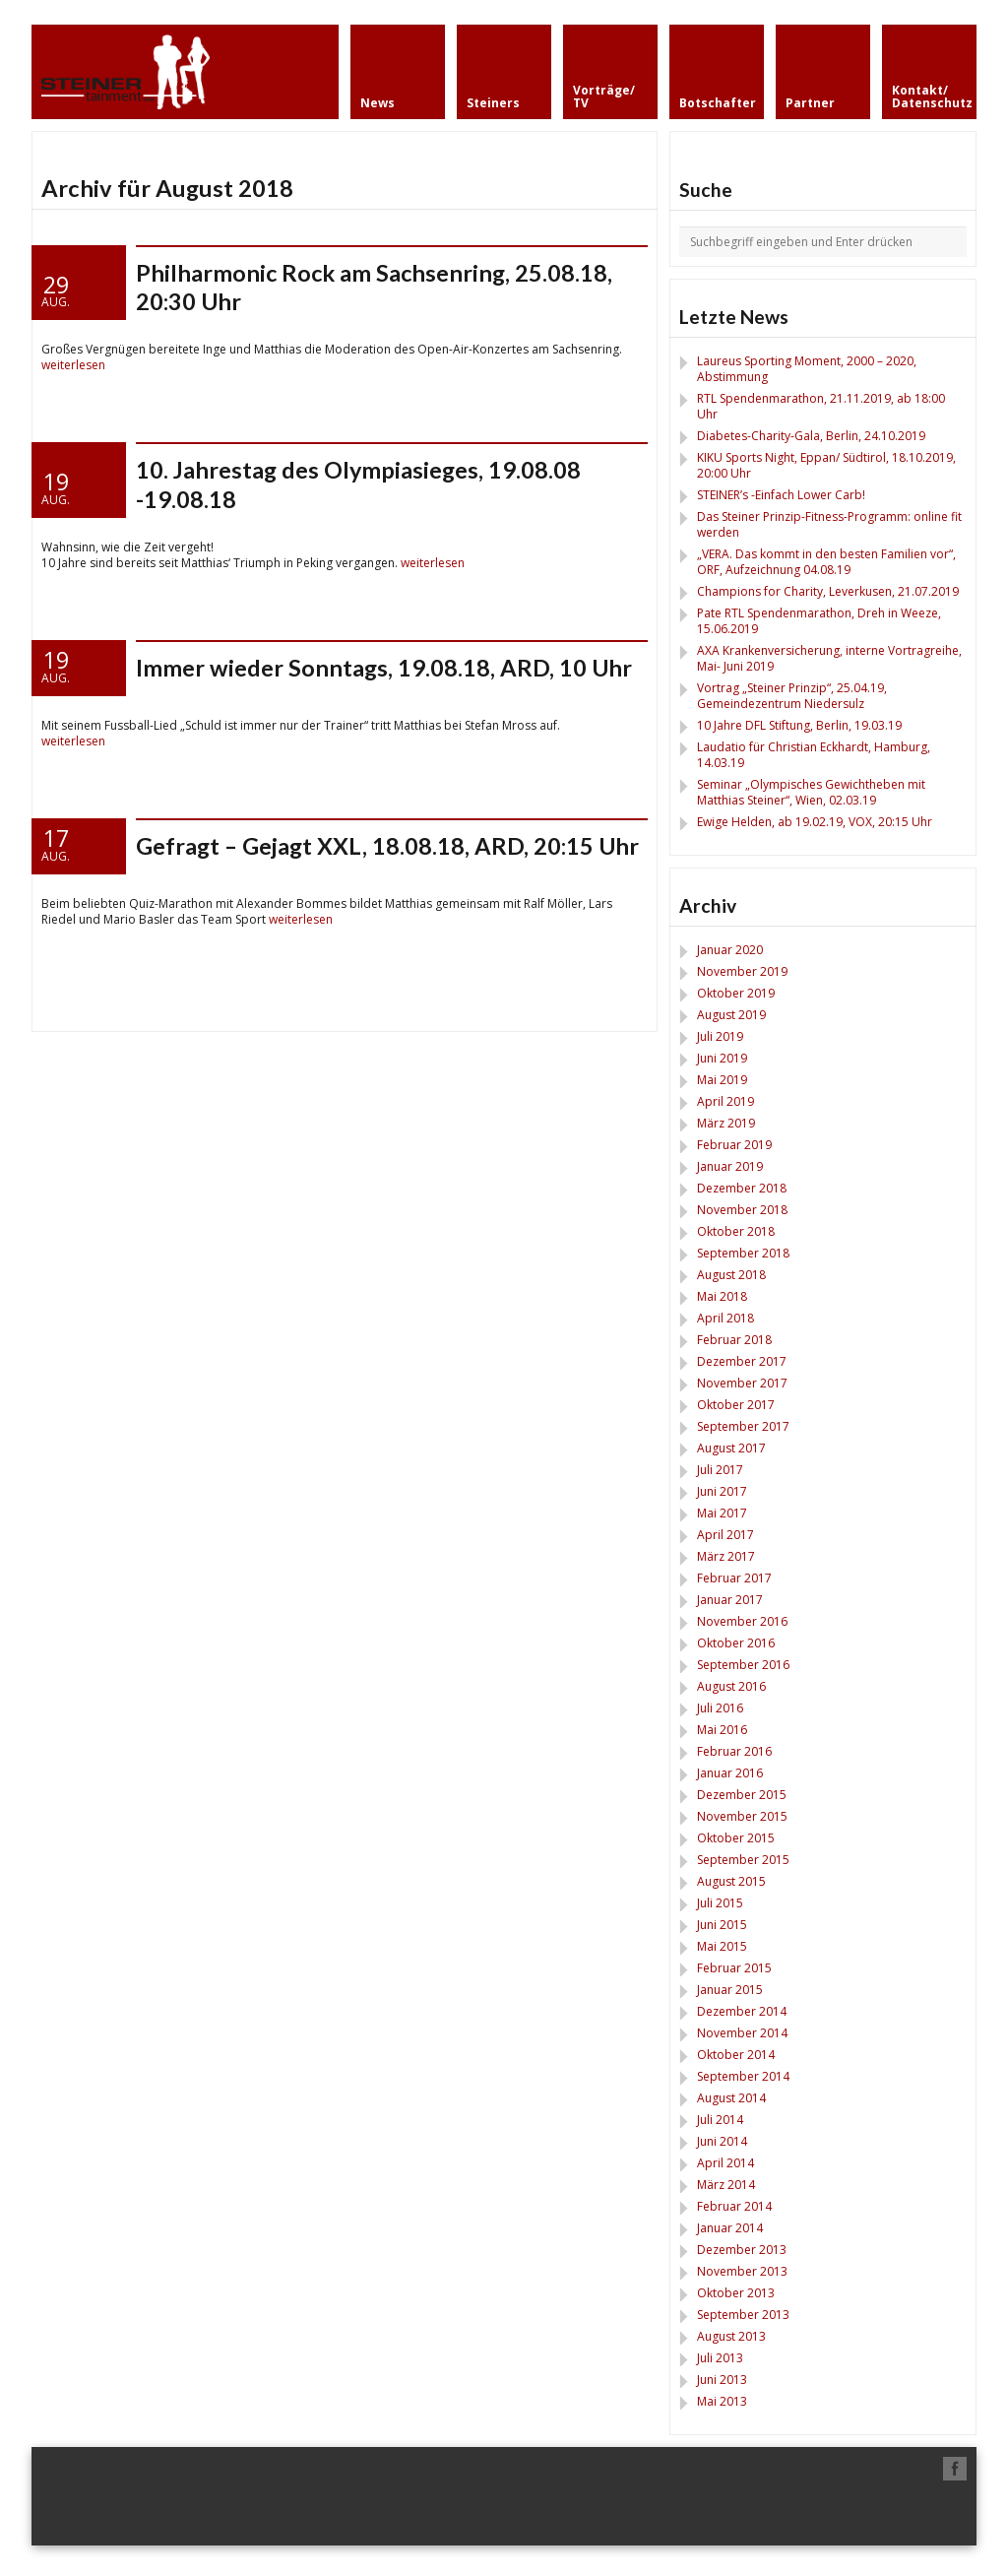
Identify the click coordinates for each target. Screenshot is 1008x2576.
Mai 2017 (722, 1513)
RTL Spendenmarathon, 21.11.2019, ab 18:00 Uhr (821, 406)
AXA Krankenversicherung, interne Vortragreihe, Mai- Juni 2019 (829, 658)
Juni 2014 (722, 2141)
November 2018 (742, 1209)
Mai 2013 (722, 2401)
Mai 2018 (722, 1296)
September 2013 (743, 2314)
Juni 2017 (722, 1491)
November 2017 (742, 1383)
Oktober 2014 (736, 2054)
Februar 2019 (734, 1144)
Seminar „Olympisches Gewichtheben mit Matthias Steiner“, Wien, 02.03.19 (811, 792)
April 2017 (725, 1534)
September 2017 (743, 1426)
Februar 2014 (734, 2206)
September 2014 (743, 2076)
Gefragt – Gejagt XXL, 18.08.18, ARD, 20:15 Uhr (387, 846)
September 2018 (743, 1253)
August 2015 (731, 1881)
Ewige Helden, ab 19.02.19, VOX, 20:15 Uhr (814, 821)
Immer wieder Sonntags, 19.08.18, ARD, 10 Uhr (384, 667)
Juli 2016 (720, 1708)
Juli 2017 (720, 1469)
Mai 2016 (722, 1729)
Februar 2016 (734, 1751)
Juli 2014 (720, 2119)
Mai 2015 (722, 1946)
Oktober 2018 (736, 1231)
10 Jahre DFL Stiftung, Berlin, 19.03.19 (799, 725)
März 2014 (726, 2184)
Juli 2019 (720, 1036)
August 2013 (731, 2336)
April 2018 (725, 1318)
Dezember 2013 (742, 2249)
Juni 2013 (722, 2379)
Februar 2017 (734, 1578)
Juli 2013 (720, 2358)
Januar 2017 (730, 1599)
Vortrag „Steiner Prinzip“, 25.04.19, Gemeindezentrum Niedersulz (792, 695)
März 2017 (726, 1556)
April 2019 (725, 1101)
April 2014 (725, 2163)
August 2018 (731, 1274)
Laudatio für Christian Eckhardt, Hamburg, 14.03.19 (813, 755)
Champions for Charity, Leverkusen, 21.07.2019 (828, 591)
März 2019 (726, 1123)
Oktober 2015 (736, 1838)
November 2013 (742, 2271)
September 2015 (743, 1859)
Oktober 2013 (736, 2293)
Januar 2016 (730, 1773)
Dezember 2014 (742, 2011)
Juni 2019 (722, 1058)
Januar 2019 (730, 1166)
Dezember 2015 (742, 1794)
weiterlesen (73, 364)
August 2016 (731, 1686)
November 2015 (742, 1816)
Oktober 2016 (736, 1643)
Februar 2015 (734, 1968)
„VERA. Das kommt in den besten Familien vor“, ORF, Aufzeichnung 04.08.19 (826, 562)
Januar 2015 (730, 1989)
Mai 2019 (722, 1079)
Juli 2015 (720, 1903)
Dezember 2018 (742, 1188)
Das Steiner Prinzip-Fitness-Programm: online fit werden (829, 524)
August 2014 (731, 2098)
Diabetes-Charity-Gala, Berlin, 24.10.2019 (811, 435)
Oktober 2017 (736, 1404)
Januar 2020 (730, 949)
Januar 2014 (730, 2228)
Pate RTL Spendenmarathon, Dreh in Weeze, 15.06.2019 (819, 621)
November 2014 (742, 2033)
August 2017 (731, 1448)
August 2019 (731, 1014)
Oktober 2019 (736, 993)
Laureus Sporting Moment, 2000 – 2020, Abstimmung (806, 369)
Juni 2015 (722, 1924)
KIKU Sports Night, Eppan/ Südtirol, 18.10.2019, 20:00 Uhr (826, 465)
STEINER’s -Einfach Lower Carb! (781, 494)
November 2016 (742, 1621)
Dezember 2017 (742, 1361)
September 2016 (743, 1664)
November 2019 (742, 971)
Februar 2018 (734, 1339)
